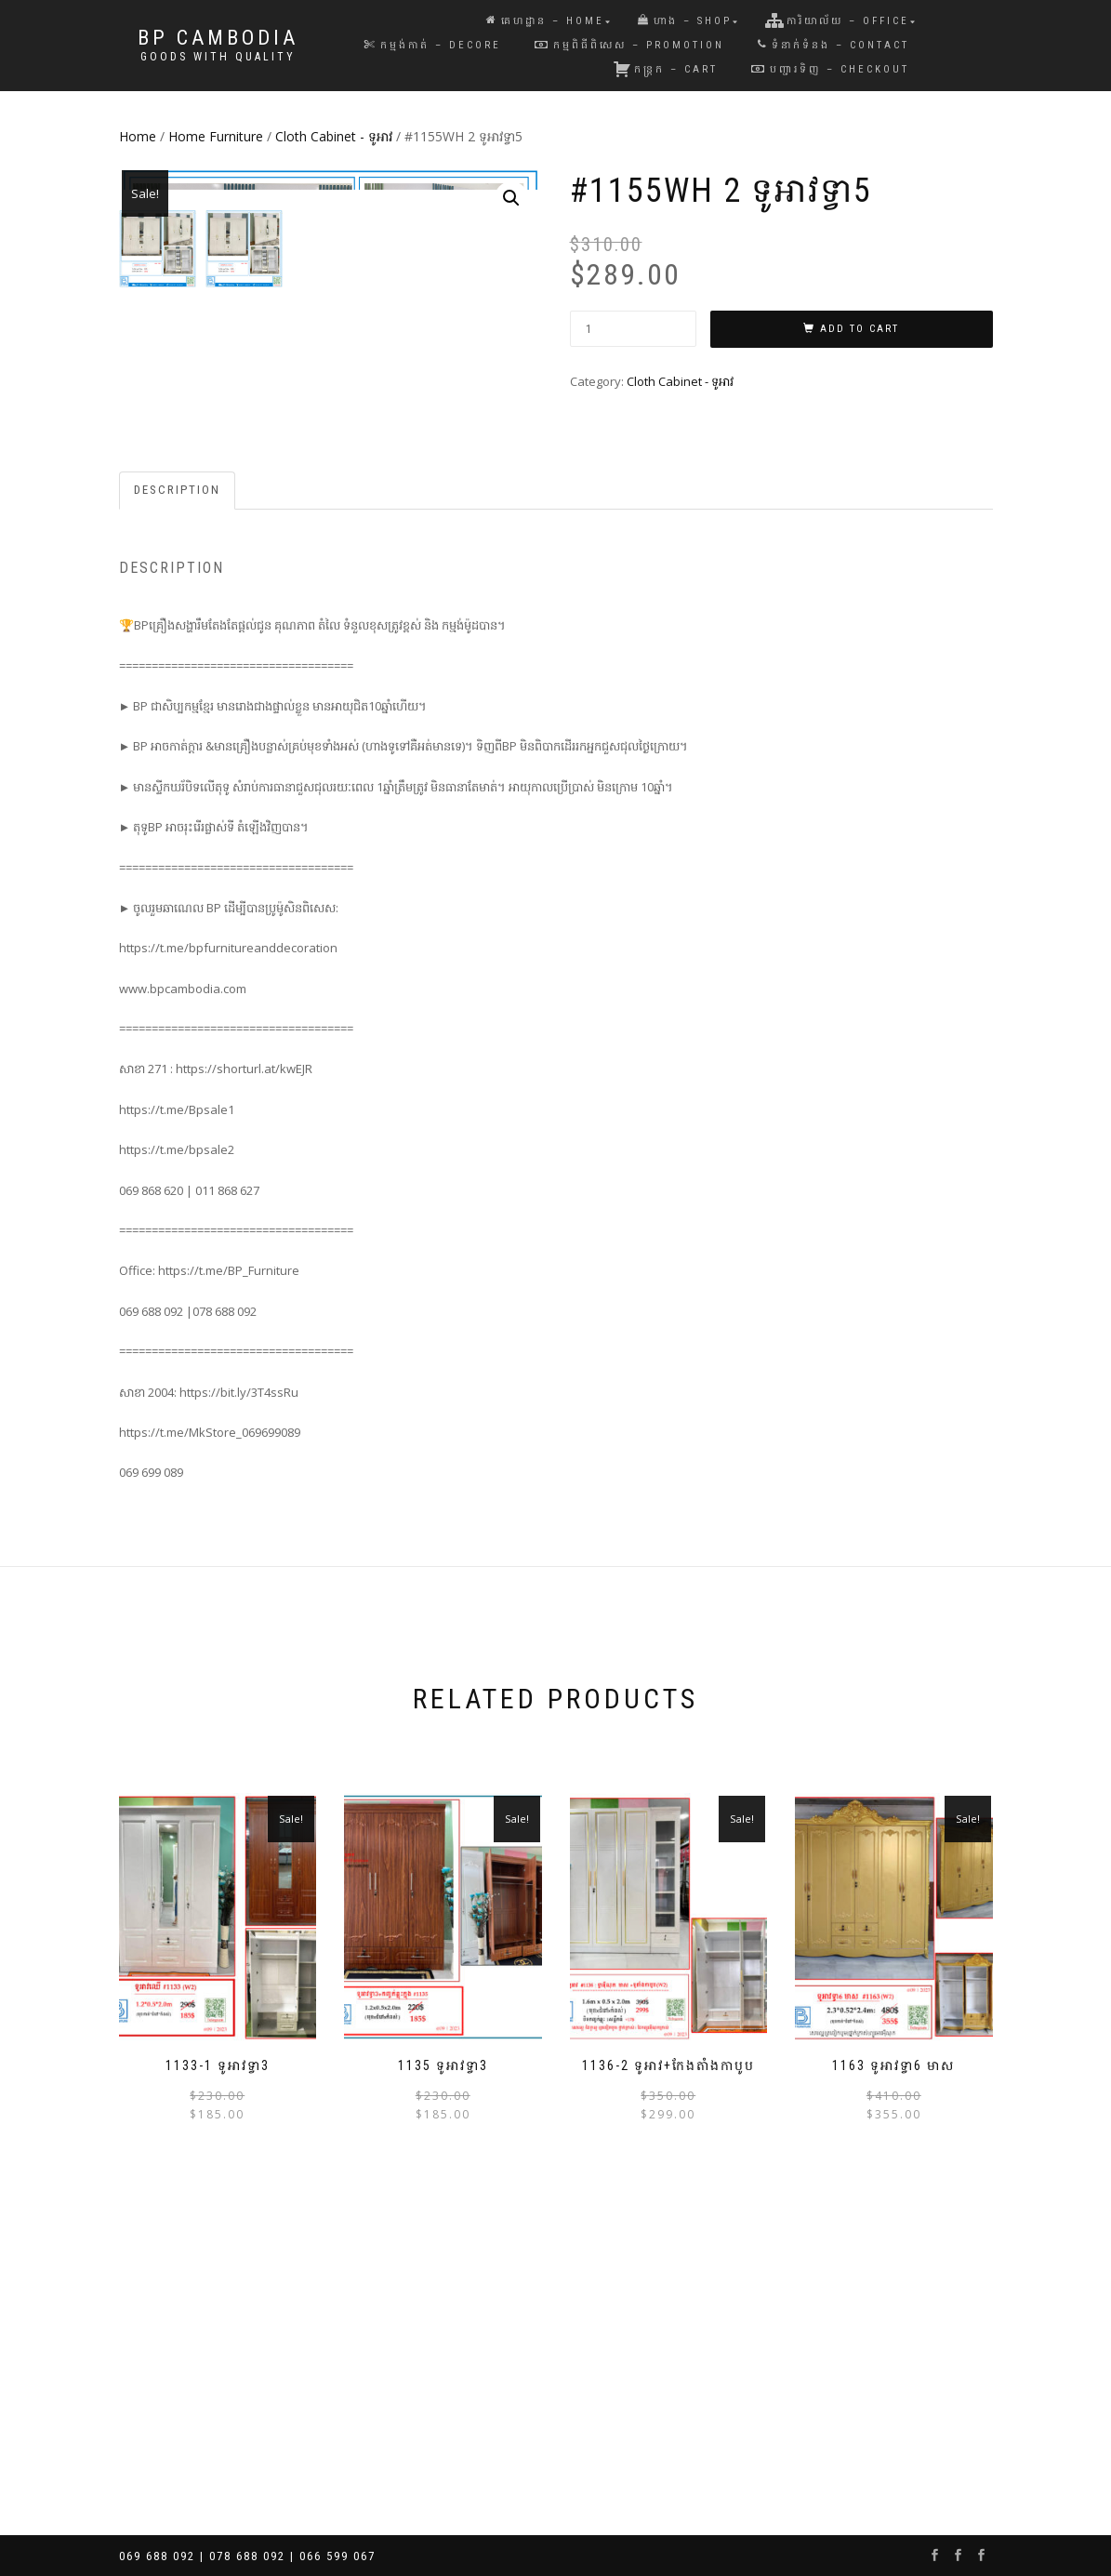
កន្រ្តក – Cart (665, 69)
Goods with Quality (218, 56)
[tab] (178, 793)
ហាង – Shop (685, 21)
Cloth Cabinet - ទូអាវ (333, 136)
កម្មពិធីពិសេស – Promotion (629, 45)
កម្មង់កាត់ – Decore (432, 45)
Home (137, 136)
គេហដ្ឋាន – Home (545, 21)
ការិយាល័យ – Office (837, 20)
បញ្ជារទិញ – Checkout (830, 69)
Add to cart (859, 329)
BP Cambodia (218, 38)
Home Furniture (215, 136)
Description (177, 792)
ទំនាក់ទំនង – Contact (833, 45)
